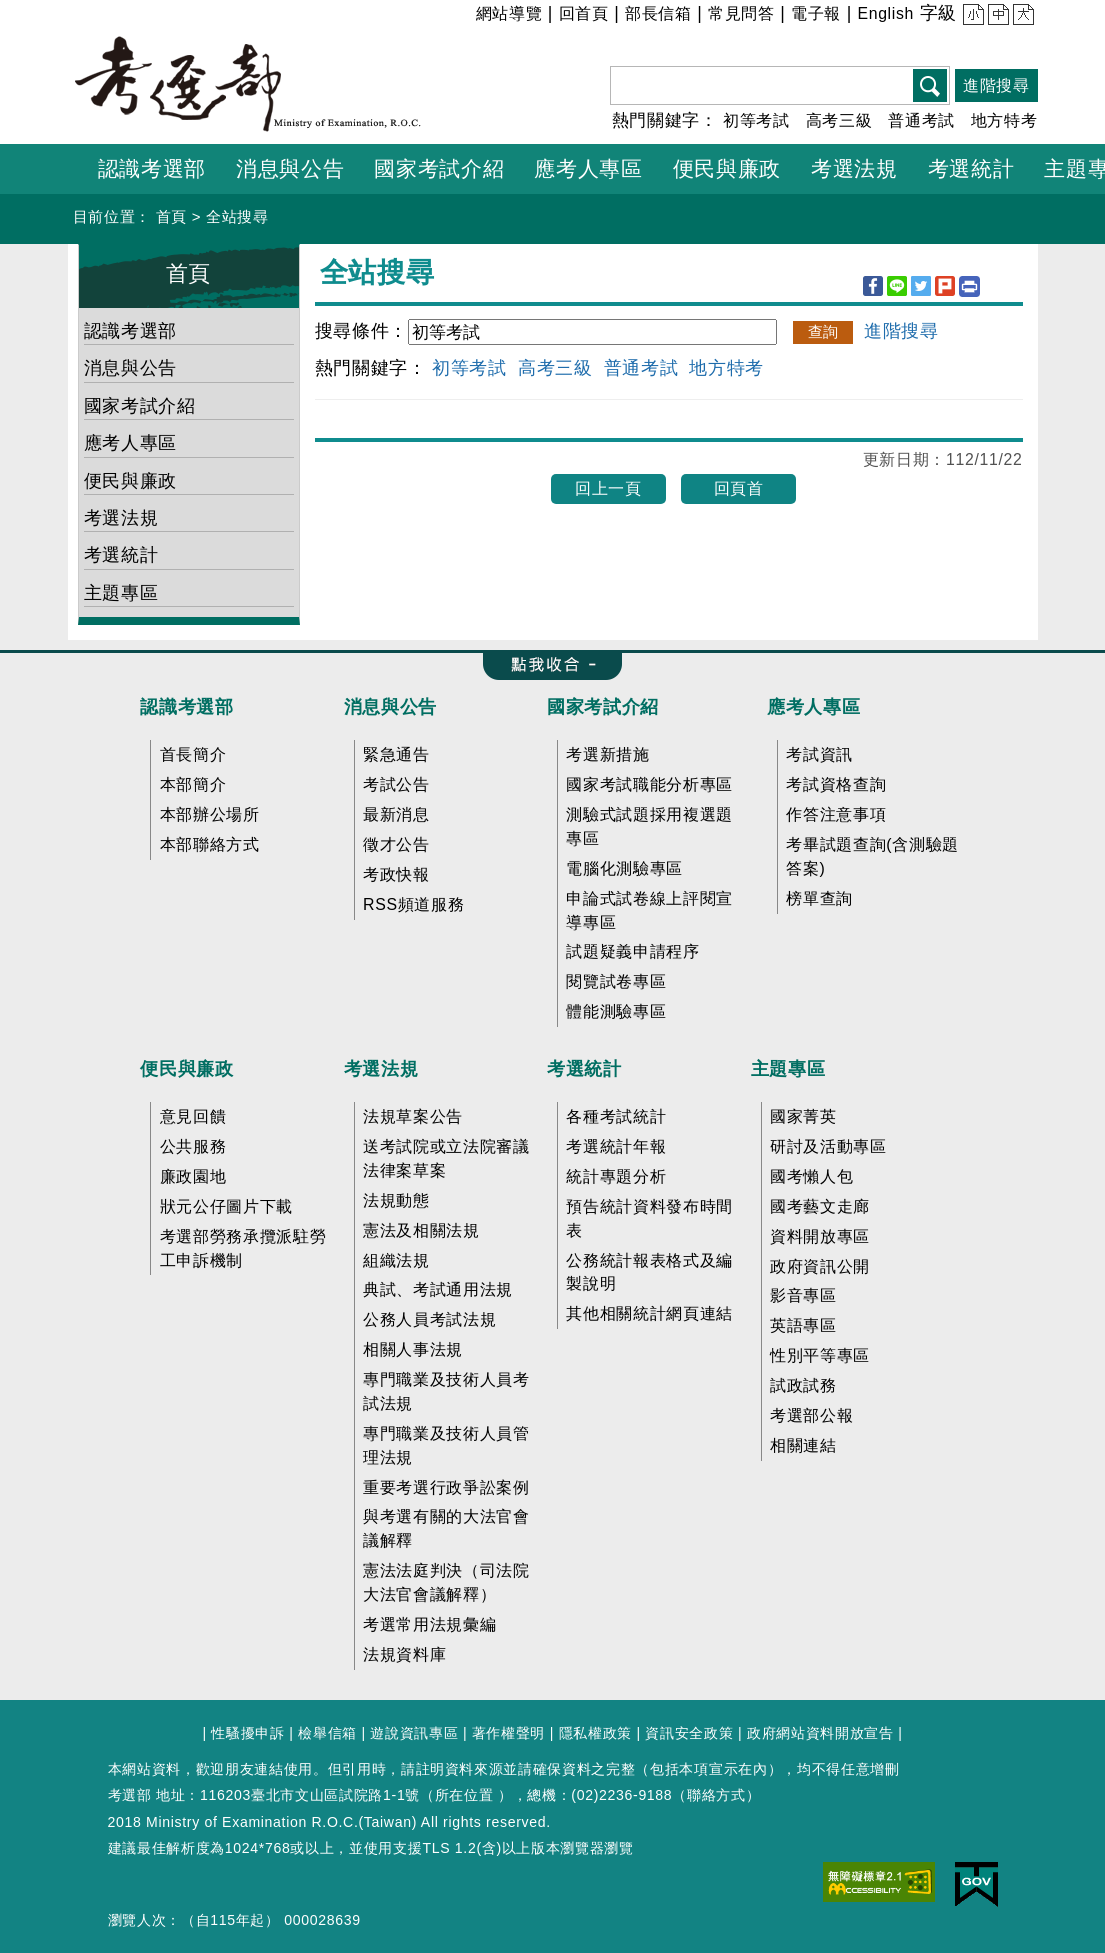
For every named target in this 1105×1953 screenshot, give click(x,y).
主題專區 (121, 593)
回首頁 (584, 13)
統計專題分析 (616, 1176)
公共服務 (193, 1146)
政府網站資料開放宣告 (820, 1733)
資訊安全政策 (689, 1733)
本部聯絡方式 (210, 844)
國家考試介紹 (140, 406)
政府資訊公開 (820, 1266)
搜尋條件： (361, 331)
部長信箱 (658, 13)
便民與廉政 (130, 481)
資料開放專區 (820, 1236)
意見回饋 (193, 1116)
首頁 (171, 216)
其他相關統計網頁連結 (649, 1313)
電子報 (816, 13)
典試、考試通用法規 (438, 1289)
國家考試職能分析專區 (649, 784)
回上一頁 (608, 488)
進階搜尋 (996, 85)
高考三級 (839, 120)
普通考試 (921, 120)
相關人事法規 (413, 1349)
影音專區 (803, 1295)
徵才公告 (396, 844)
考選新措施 (607, 754)
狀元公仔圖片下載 (226, 1206)
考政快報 (396, 874)
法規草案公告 (413, 1116)
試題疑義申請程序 (632, 951)
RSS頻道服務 (413, 904)
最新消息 (396, 814)
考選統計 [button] (971, 168)
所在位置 (464, 1795)
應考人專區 (130, 443)
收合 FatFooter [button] (545, 666)
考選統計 (121, 555)
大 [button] (1021, 16)
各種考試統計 (616, 1116)
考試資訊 (819, 754)
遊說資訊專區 (414, 1733)
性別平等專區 (820, 1355)
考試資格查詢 (836, 784)
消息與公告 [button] (290, 168)
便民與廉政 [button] (727, 168)
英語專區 (803, 1325)
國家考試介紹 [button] (439, 168)
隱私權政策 (595, 1733)
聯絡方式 (716, 1795)
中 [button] (996, 16)
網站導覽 (509, 13)
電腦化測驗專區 (624, 868)
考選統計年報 (616, 1146)
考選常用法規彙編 (429, 1624)
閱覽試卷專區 (616, 981)
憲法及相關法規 (421, 1230)
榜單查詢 (819, 898)
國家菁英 (803, 1116)
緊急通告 (396, 754)
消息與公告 (130, 368)
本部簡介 (193, 784)
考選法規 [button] (854, 168)
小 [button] (971, 16)
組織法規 (396, 1260)
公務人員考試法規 (429, 1319)
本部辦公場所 (210, 814)
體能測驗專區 (616, 1011)
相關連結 (803, 1445)
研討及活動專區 (828, 1146)
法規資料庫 (404, 1654)
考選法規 (121, 518)
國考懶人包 (811, 1176)
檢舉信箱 (327, 1733)
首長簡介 (193, 754)
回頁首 (739, 488)
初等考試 (756, 120)
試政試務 (803, 1385)
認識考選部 (130, 331)
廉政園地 (193, 1176)
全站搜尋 (237, 216)
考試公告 (396, 784)
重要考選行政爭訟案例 (446, 1487)
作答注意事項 (836, 814)
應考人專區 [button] (588, 168)
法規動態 (396, 1200)
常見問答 (741, 13)
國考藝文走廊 (820, 1206)
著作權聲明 (508, 1733)
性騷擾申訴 (247, 1733)
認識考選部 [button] (152, 168)
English (885, 13)
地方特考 (1004, 120)
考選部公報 (811, 1415)
